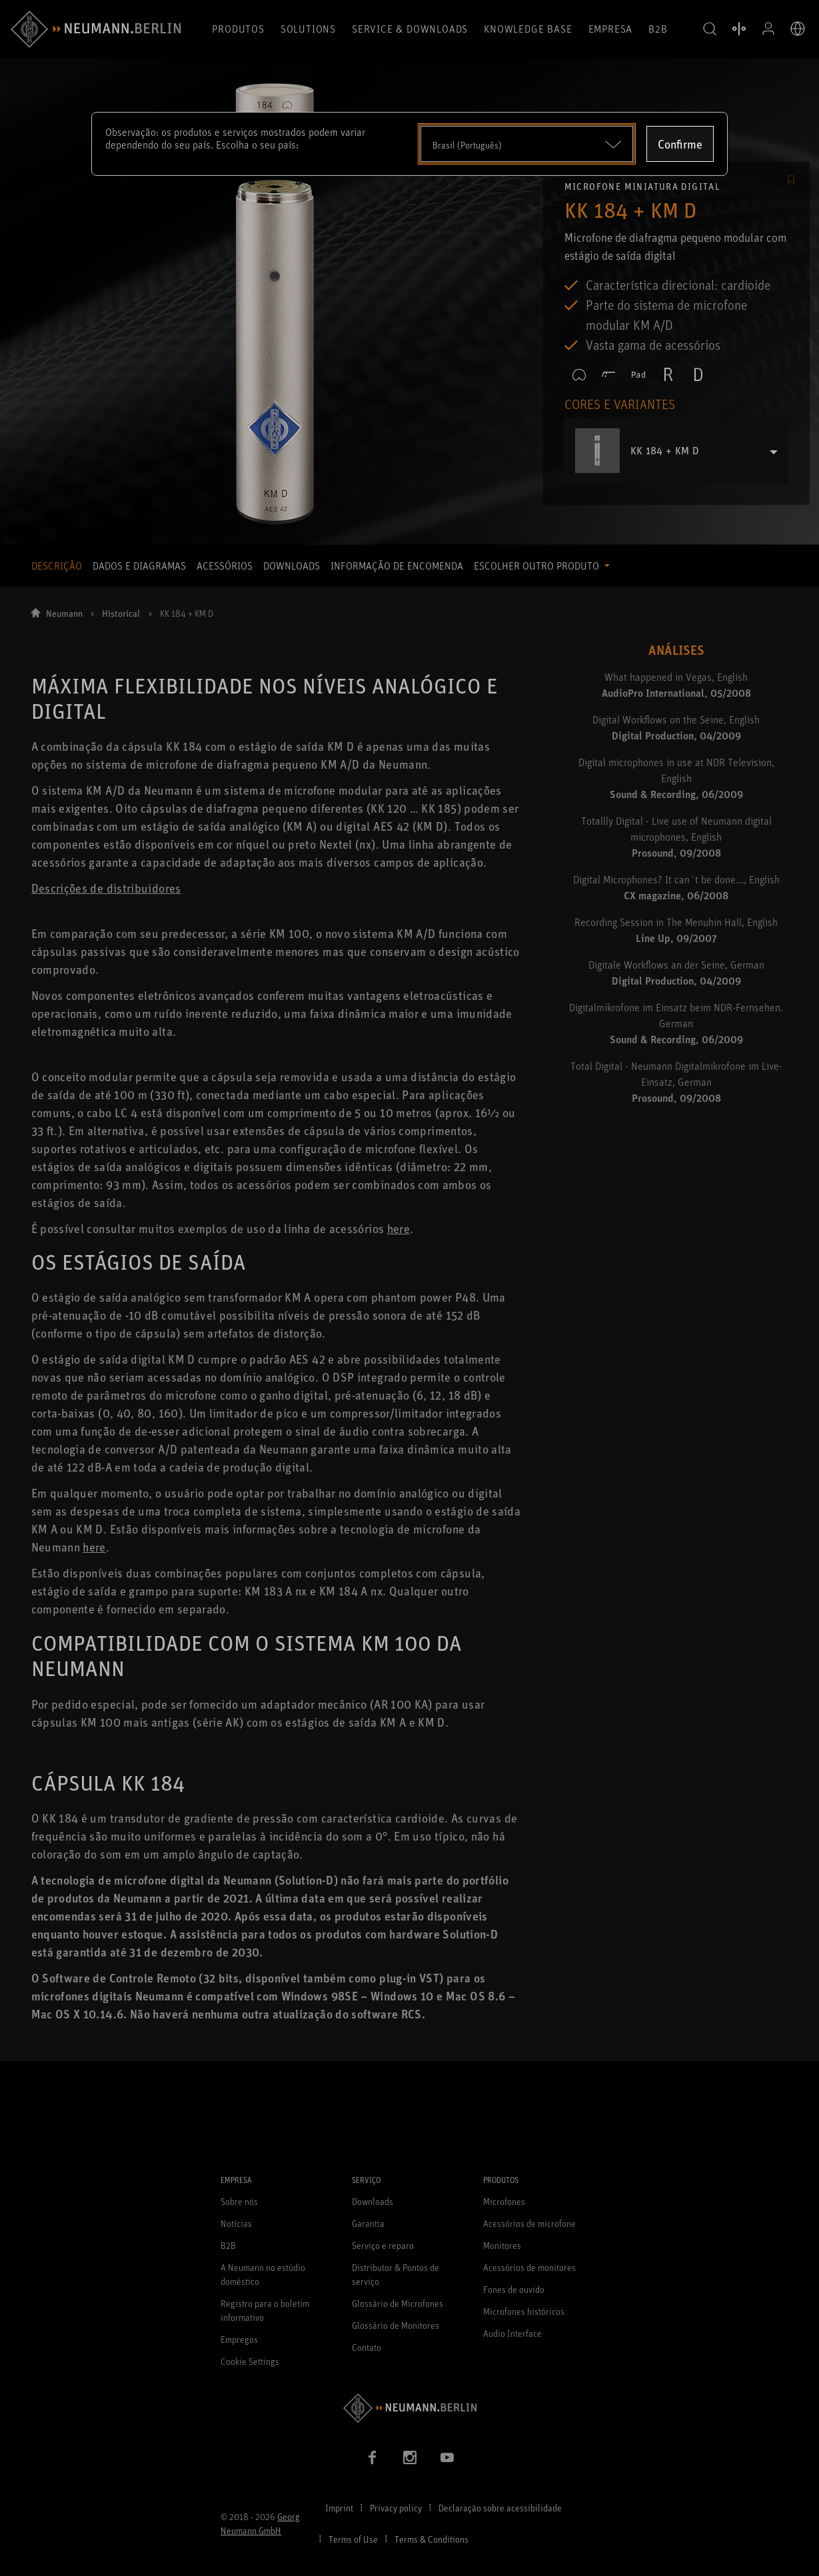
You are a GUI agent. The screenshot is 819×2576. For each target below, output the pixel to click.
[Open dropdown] (527, 144)
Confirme (680, 144)
